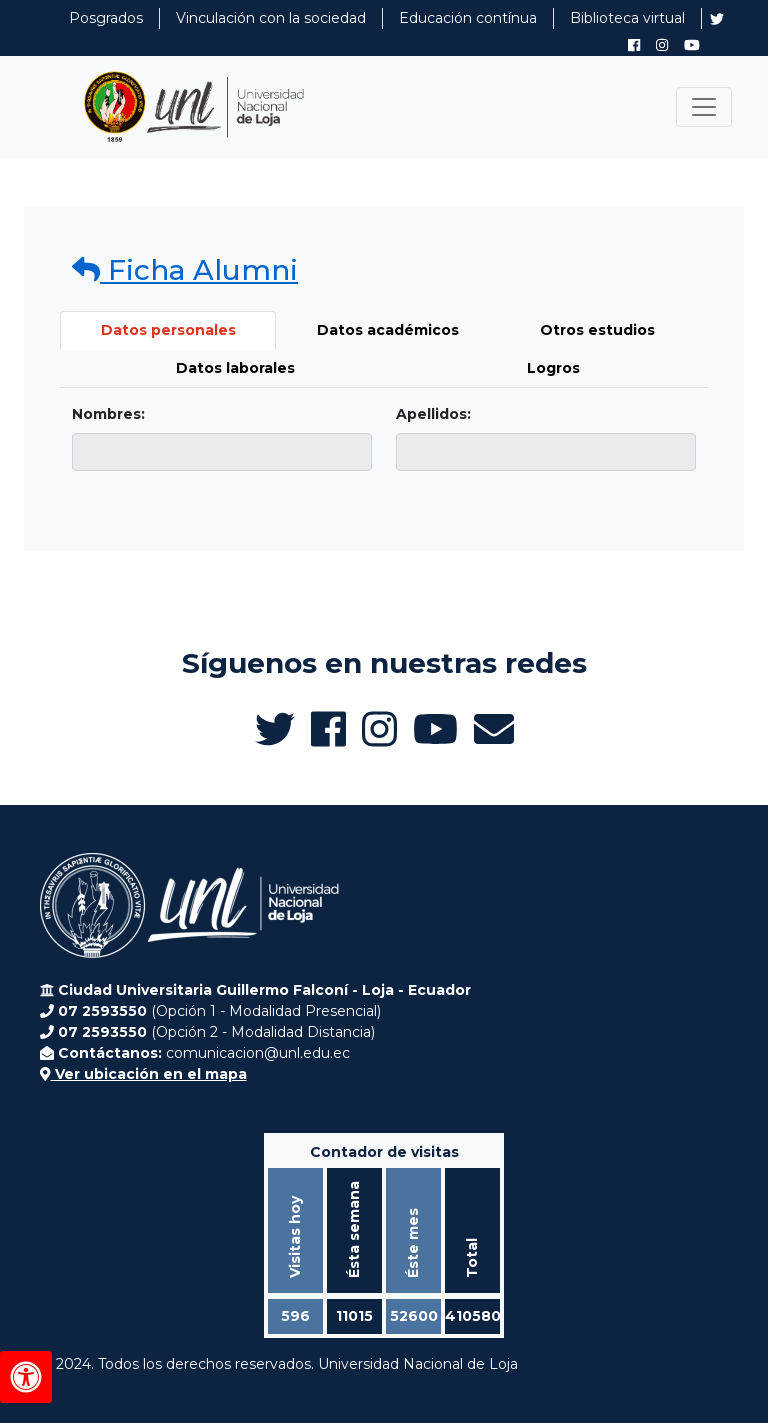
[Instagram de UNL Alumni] (662, 45)
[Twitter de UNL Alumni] (717, 21)
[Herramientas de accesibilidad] (26, 1377)
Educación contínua (468, 18)
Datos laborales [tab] (235, 368)
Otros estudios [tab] (597, 330)
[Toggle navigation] (704, 107)
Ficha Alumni (185, 270)
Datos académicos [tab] (388, 330)
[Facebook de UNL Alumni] (634, 45)
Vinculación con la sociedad (271, 18)
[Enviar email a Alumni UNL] (494, 729)
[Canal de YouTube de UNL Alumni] (692, 45)
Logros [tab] (553, 368)
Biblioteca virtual (627, 18)
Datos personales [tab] (168, 330)
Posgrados (106, 18)
